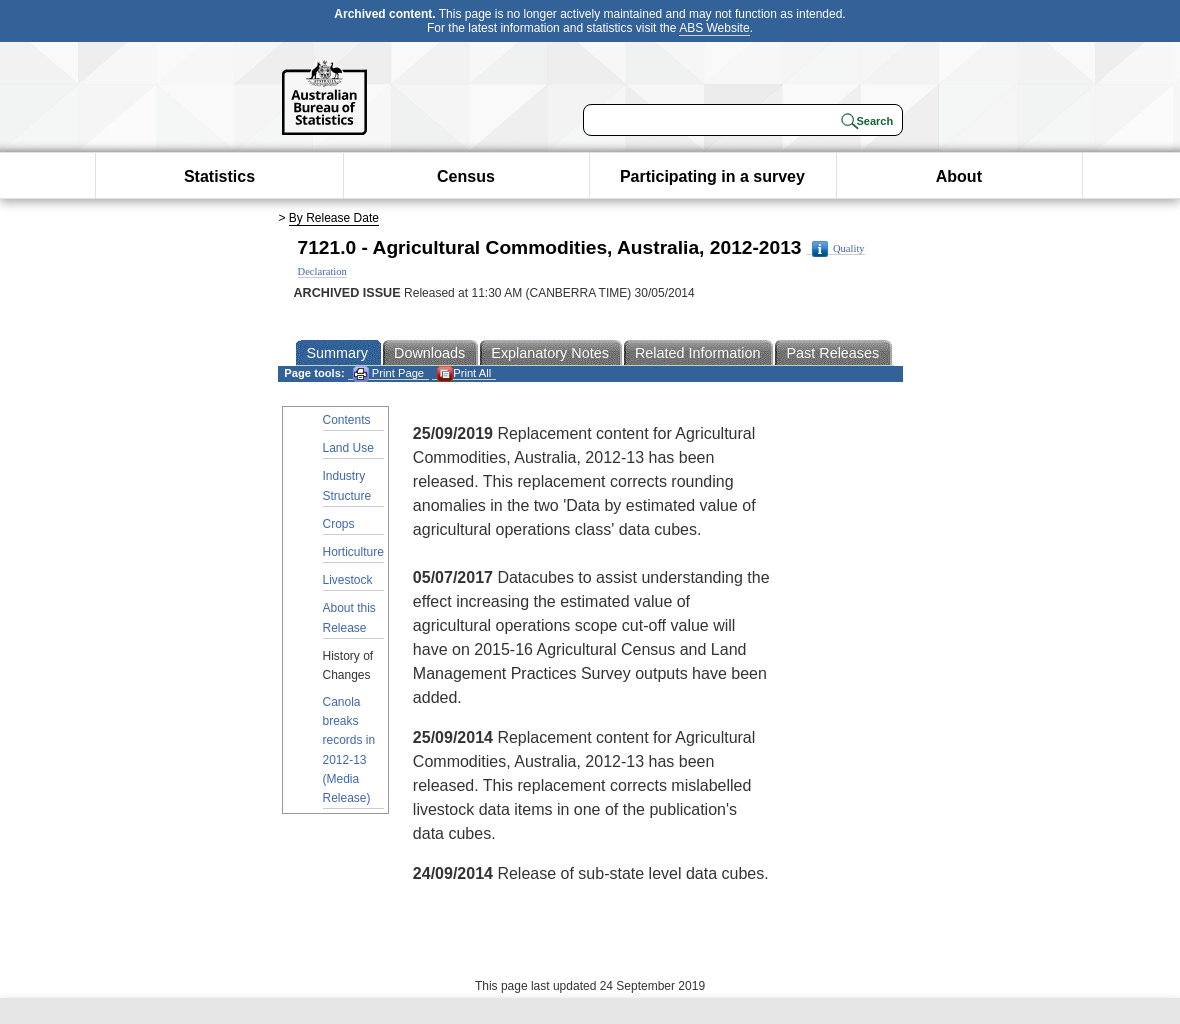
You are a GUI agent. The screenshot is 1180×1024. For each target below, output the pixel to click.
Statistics (219, 176)
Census (466, 176)
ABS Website (714, 28)
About (959, 176)
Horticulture (353, 552)
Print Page (388, 373)
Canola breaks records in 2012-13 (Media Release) (349, 750)
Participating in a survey (712, 176)
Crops (339, 524)
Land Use (348, 448)
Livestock (348, 580)
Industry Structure (347, 485)
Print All (464, 373)
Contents (347, 420)
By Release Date (334, 218)
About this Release (349, 617)
